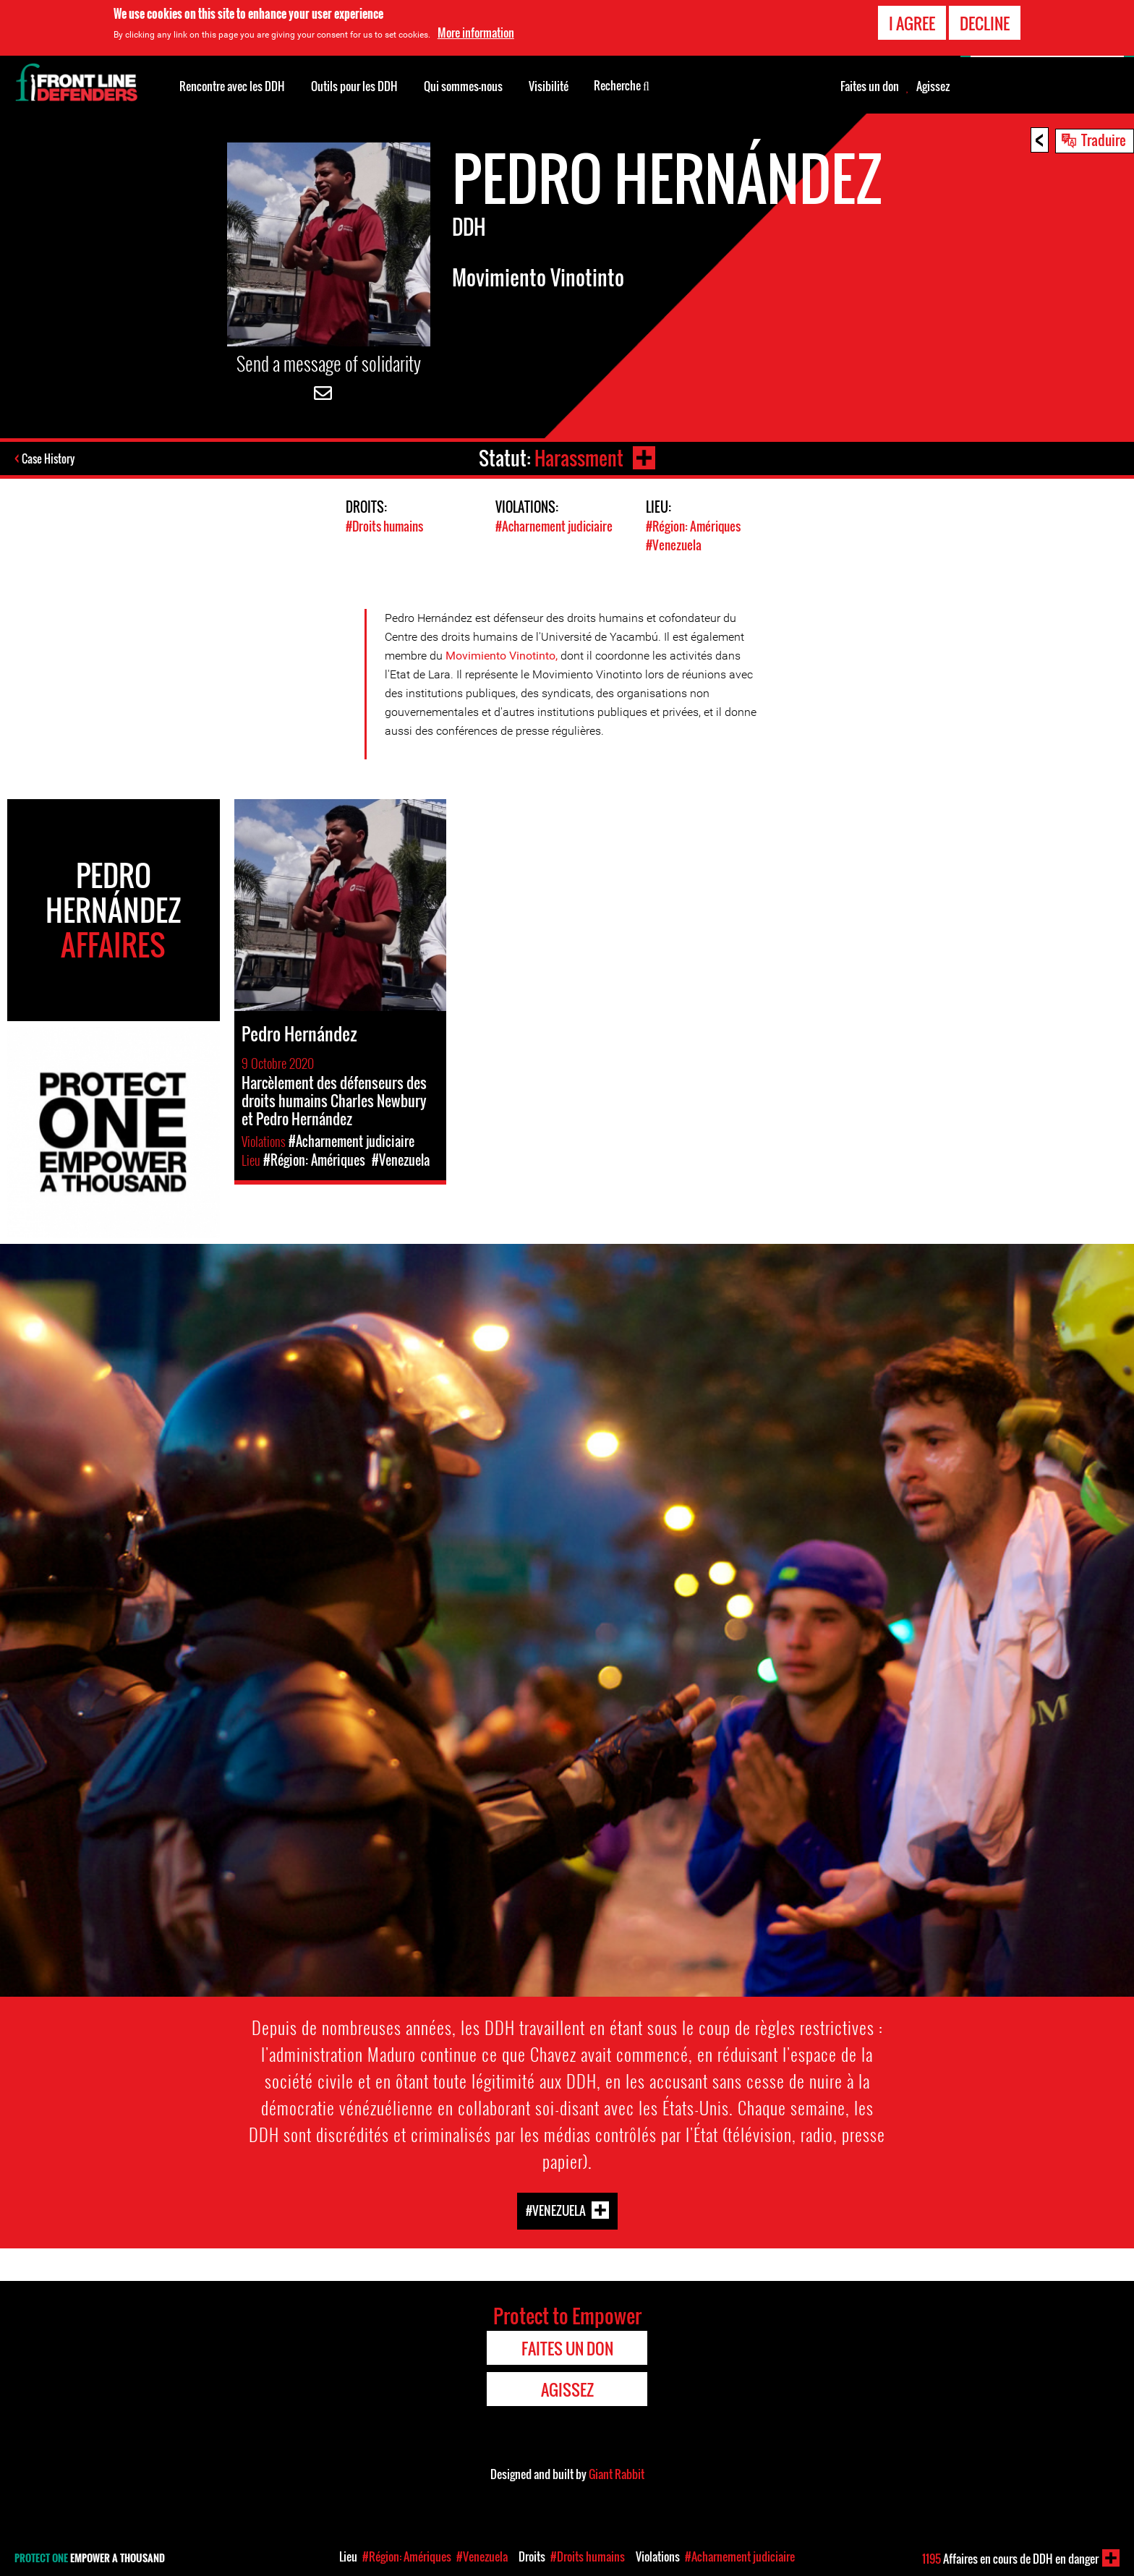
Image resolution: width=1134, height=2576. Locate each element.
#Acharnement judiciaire (554, 526)
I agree (912, 23)
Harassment (578, 458)
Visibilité (548, 86)
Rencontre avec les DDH (232, 86)
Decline (985, 23)
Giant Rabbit (616, 2472)
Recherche (621, 85)
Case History (49, 458)
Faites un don (869, 86)
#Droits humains (384, 526)
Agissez (933, 86)
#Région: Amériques (693, 526)
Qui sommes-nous (463, 86)
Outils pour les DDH (354, 86)
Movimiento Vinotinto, (503, 654)
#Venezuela (674, 544)
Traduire (1103, 139)
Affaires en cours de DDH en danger (1010, 2558)
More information (476, 32)
